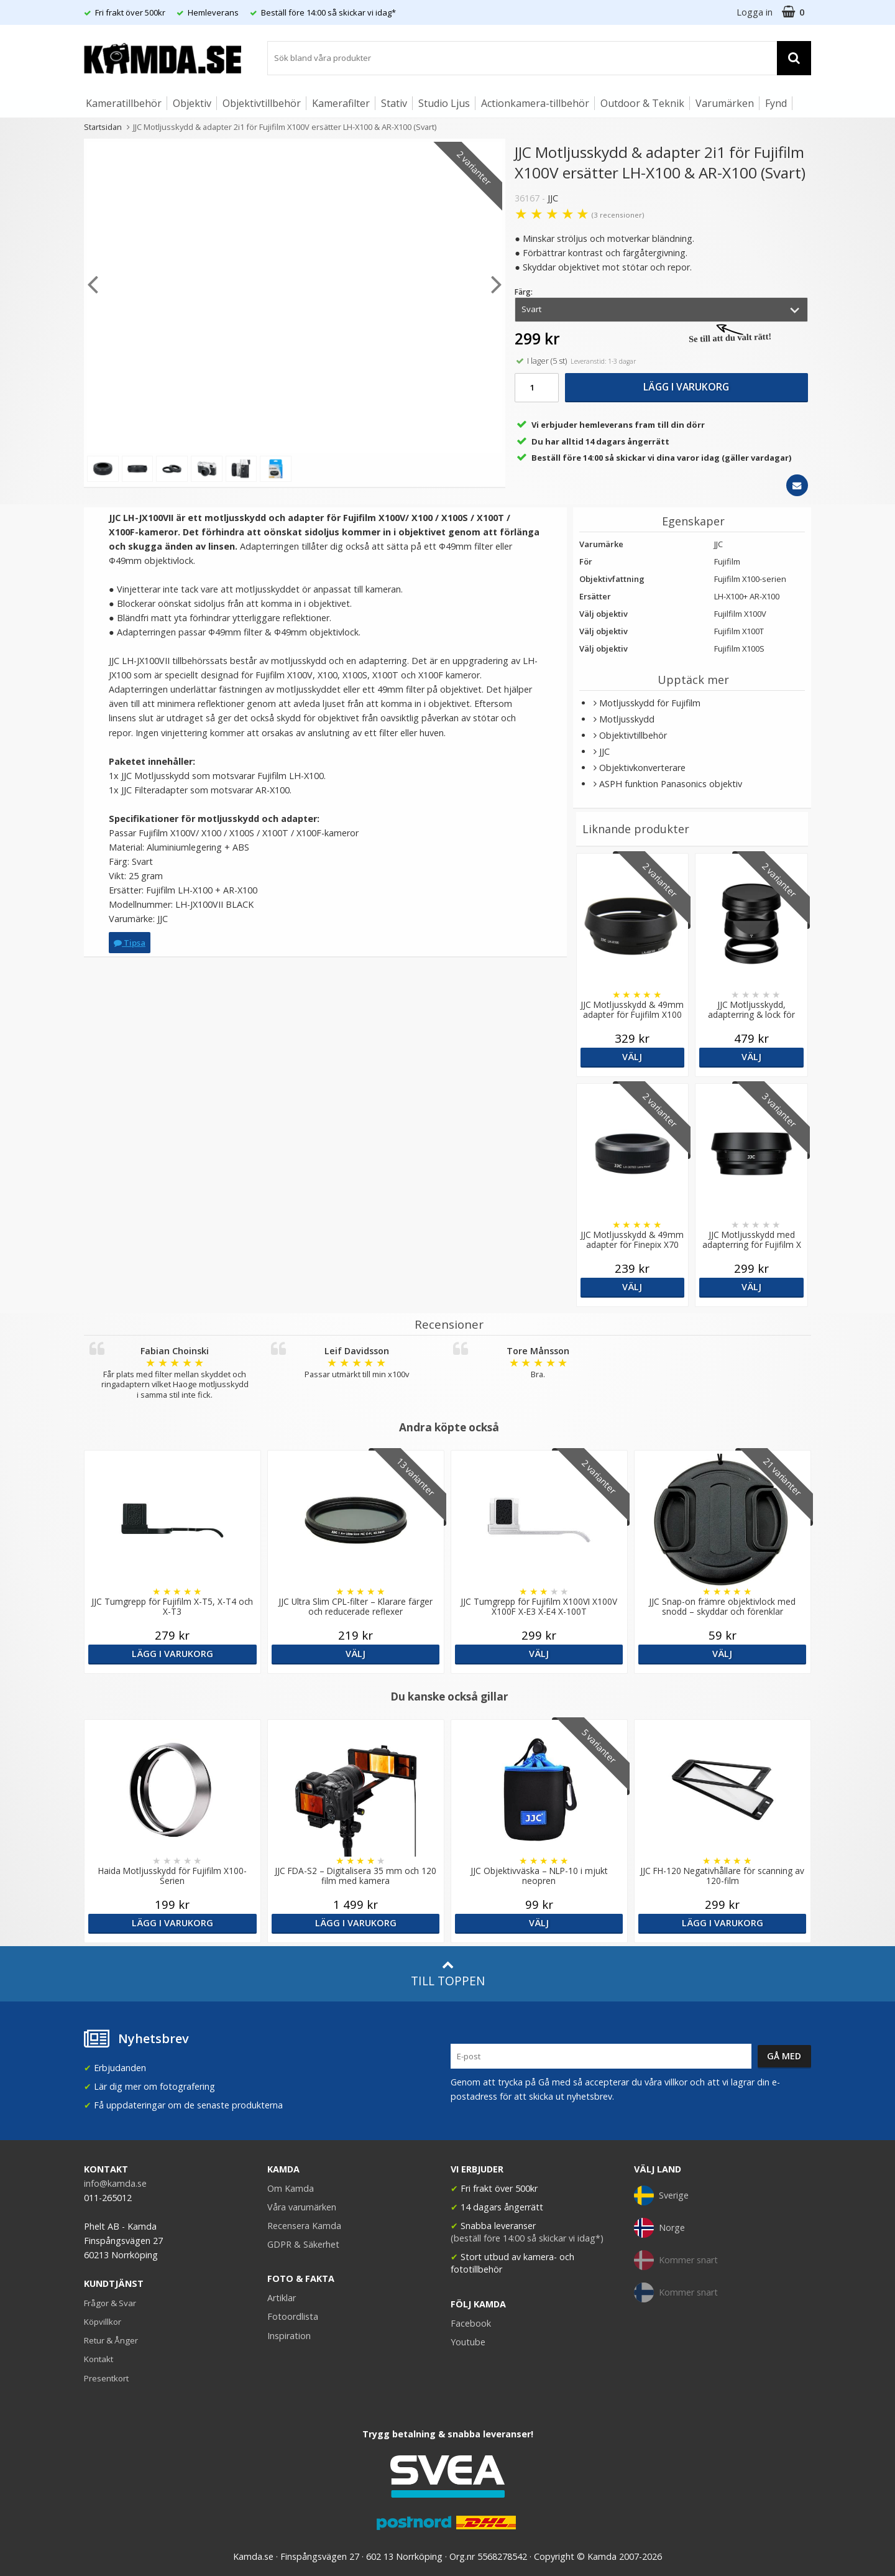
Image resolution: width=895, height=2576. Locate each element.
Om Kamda (290, 2188)
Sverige (661, 2195)
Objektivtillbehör (262, 103)
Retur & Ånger (111, 2340)
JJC (553, 198)
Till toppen (448, 1974)
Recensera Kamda (304, 2226)
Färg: (524, 292)
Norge (659, 2228)
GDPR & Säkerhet (303, 2244)
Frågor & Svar (110, 2303)
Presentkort (106, 2378)
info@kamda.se (115, 2183)
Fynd (776, 103)
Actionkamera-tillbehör (535, 103)
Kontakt (98, 2359)
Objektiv (192, 103)
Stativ (394, 103)
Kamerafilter (341, 103)
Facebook (471, 2323)
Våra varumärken (301, 2207)
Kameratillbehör (124, 103)
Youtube (468, 2342)
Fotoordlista (292, 2316)
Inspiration (289, 2336)
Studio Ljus (444, 103)
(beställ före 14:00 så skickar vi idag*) (527, 2238)
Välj (632, 1057)
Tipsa (129, 942)
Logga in (755, 12)
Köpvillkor (102, 2321)
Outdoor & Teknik (642, 103)
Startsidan (103, 126)
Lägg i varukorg (686, 387)
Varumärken (724, 103)
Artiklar (281, 2298)
